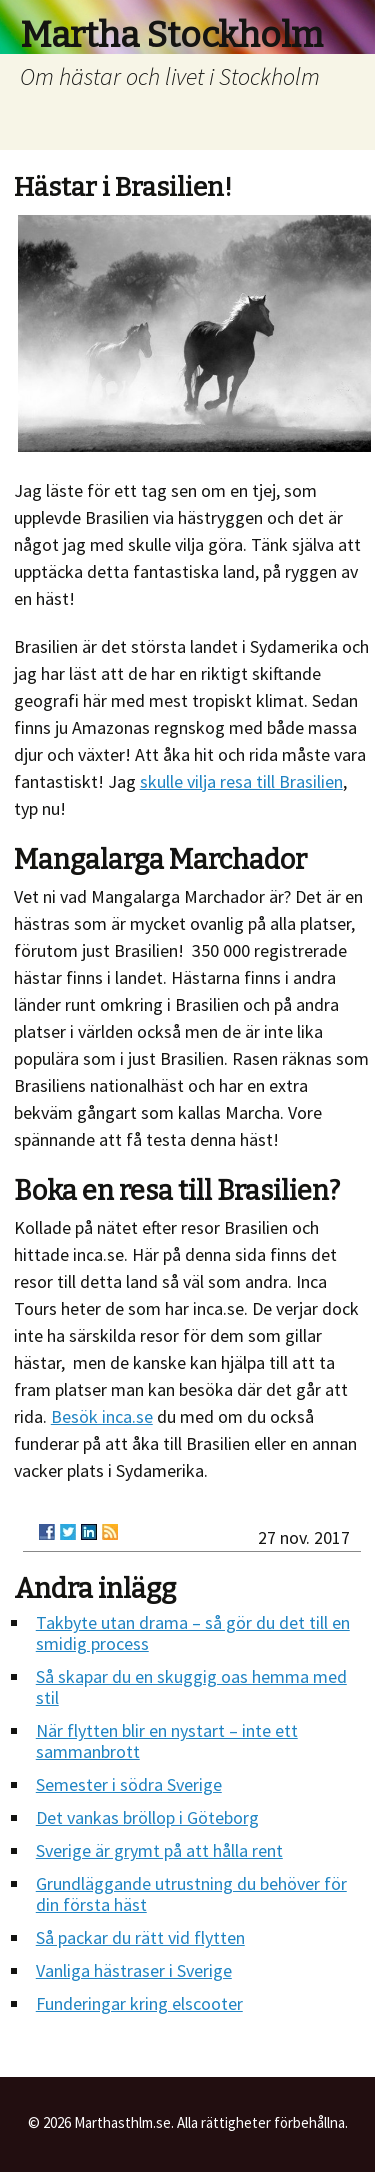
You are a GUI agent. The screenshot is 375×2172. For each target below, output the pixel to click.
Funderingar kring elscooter (139, 2003)
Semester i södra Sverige (129, 1784)
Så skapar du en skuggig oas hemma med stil (191, 1687)
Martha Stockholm (171, 35)
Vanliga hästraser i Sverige (134, 1970)
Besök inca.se (102, 1416)
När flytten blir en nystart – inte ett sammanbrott (167, 1741)
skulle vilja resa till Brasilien (241, 781)
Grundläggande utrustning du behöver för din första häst (191, 1894)
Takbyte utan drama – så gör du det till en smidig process (193, 1633)
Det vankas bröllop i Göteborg (147, 1817)
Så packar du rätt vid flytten (140, 1937)
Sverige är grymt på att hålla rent (159, 1850)
